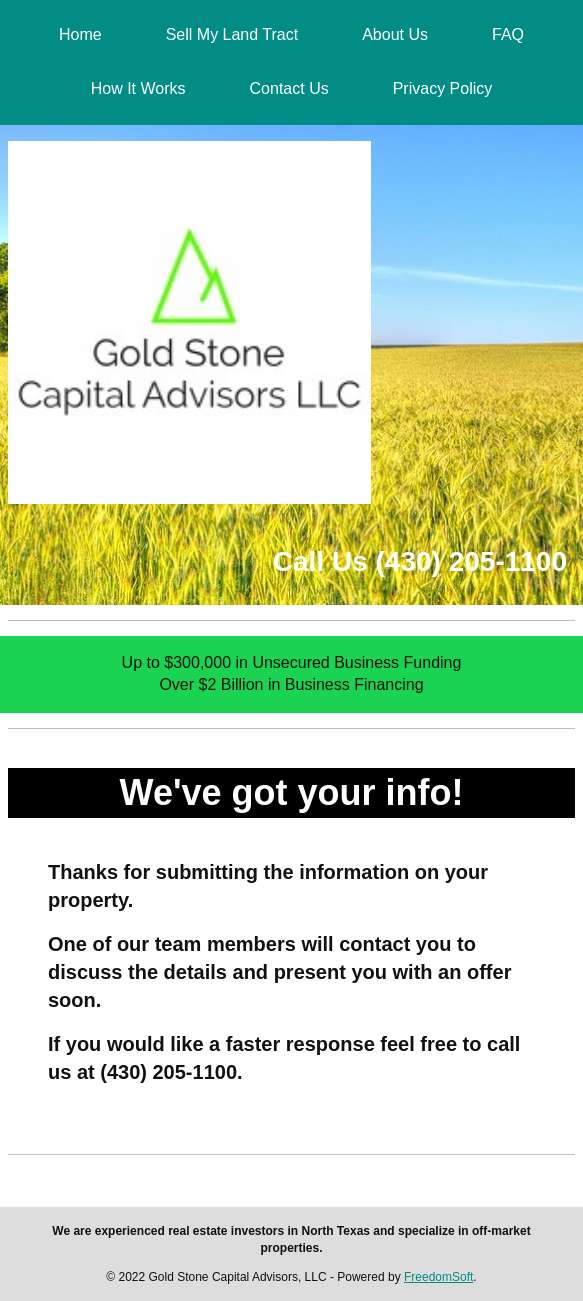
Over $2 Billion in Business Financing (291, 684)
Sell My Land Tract (232, 34)
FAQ (508, 34)
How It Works (138, 88)
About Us (395, 34)
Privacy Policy (443, 88)
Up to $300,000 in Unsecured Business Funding (292, 662)
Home (80, 34)
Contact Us (289, 88)
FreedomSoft (438, 1277)
